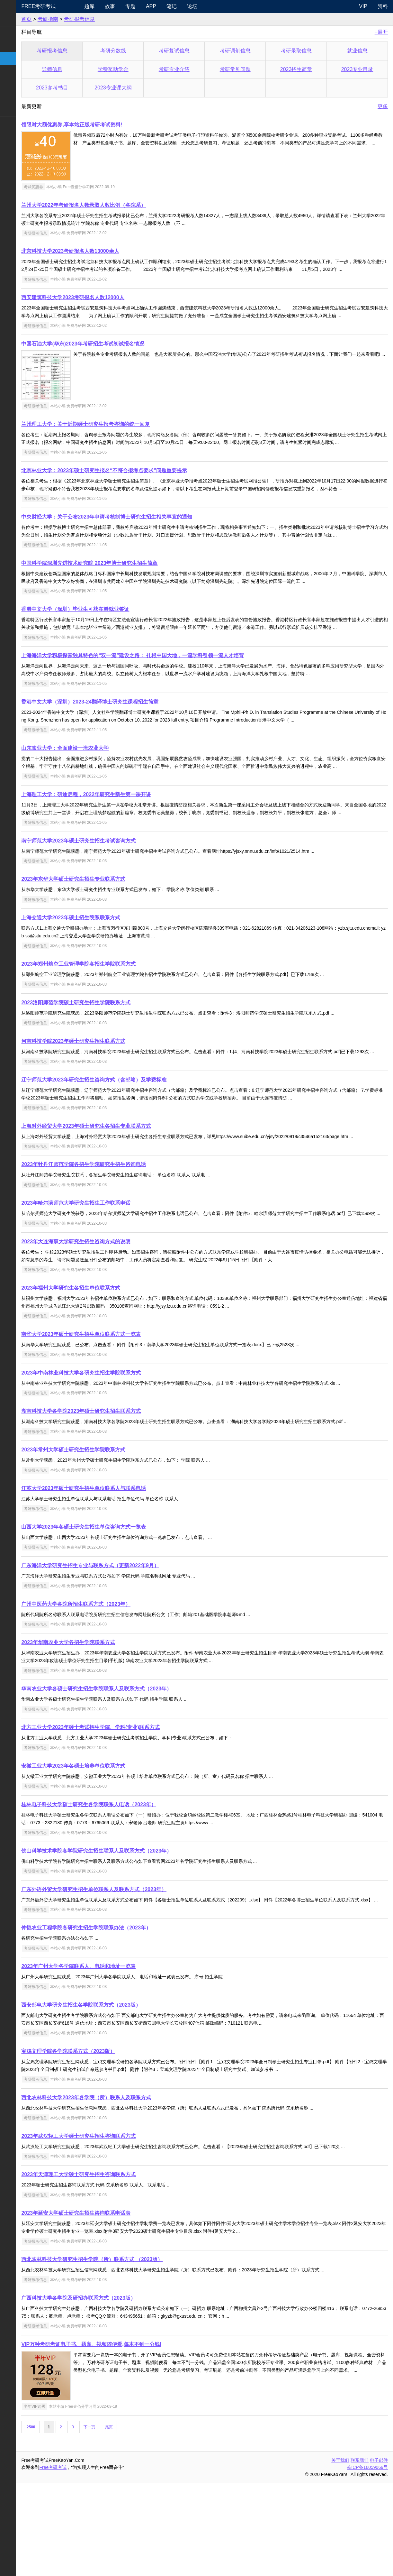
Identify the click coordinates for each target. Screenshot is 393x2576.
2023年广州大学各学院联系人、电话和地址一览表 (114, 2059)
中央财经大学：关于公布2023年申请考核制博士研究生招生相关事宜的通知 (142, 547)
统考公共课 (18, 32)
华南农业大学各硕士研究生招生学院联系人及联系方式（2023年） (132, 1773)
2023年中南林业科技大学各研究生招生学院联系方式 (116, 1457)
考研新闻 (15, 19)
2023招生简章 (305, 69)
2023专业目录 (360, 69)
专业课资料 (18, 97)
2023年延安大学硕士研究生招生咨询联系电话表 (111, 2305)
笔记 (201, 6)
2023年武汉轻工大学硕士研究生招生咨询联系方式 (114, 2228)
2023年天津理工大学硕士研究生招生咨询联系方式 (114, 2267)
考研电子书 (18, 110)
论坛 (221, 6)
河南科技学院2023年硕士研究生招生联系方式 (109, 1103)
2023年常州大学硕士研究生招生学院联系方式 (109, 1534)
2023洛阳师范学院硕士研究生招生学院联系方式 (111, 1064)
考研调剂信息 (249, 50)
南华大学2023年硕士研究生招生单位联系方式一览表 (116, 1419)
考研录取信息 (305, 50)
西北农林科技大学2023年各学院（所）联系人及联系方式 (121, 2190)
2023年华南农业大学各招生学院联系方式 (103, 1727)
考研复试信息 (194, 50)
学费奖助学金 (139, 69)
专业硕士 (15, 84)
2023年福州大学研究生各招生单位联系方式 (106, 1372)
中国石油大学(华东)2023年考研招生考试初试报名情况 (118, 359)
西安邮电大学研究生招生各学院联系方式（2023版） (116, 2097)
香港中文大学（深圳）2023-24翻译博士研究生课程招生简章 (125, 748)
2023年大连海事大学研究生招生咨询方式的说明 (111, 1326)
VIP (363, 6)
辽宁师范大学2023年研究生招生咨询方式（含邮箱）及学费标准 (129, 1149)
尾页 (144, 2519)
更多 (383, 106)
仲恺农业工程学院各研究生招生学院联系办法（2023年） (121, 2020)
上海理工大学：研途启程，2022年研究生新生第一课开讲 (121, 848)
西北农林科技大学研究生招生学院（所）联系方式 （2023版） (127, 2352)
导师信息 (84, 69)
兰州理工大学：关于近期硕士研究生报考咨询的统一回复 (121, 439)
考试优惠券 (68, 187)
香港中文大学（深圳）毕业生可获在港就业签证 (111, 647)
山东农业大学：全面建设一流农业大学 (100, 794)
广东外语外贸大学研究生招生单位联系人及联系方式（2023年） (129, 1974)
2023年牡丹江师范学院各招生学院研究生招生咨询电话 (119, 1241)
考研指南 (83, 19)
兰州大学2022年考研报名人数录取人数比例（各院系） (119, 205)
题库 (118, 6)
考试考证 (15, 123)
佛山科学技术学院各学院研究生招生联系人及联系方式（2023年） (132, 1935)
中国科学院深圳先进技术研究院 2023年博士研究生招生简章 (125, 601)
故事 (139, 6)
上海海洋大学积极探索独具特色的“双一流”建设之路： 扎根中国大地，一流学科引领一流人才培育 (168, 701)
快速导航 (15, 6)
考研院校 (15, 71)
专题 (160, 6)
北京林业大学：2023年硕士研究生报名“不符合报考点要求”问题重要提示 (139, 493)
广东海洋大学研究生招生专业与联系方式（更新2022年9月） (125, 1650)
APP (180, 6)
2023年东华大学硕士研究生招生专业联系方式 (109, 940)
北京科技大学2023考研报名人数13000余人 (105, 251)
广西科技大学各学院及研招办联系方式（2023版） (114, 2390)
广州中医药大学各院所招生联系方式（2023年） (111, 1689)
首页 (62, 19)
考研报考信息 (114, 19)
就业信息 (360, 50)
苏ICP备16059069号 (367, 2559)
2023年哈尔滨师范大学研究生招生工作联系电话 (111, 1280)
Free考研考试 (74, 6)
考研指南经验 (20, 58)
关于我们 (340, 2552)
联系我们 (360, 2552)
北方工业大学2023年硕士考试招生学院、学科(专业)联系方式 (126, 1812)
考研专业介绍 (194, 69)
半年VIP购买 (69, 2499)
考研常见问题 (249, 69)
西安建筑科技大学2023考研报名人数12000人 (108, 305)
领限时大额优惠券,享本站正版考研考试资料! (107, 124)
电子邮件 (379, 2552)
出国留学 (15, 136)
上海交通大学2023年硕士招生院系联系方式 (106, 979)
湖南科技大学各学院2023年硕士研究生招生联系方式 (116, 1496)
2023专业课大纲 (139, 87)
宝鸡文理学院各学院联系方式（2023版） (103, 2144)
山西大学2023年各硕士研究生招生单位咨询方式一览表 (119, 1612)
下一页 (124, 2519)
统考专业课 (18, 45)
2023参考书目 (84, 87)
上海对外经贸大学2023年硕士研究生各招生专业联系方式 (121, 1195)
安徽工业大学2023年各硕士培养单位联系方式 (109, 1851)
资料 (383, 6)
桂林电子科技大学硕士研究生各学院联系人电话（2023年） (124, 1889)
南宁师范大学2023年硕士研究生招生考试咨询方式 (114, 902)
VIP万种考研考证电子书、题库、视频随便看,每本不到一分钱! (127, 2437)
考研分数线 (139, 50)
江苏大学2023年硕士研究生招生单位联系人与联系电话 (119, 1573)
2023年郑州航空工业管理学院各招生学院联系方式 (114, 1025)
